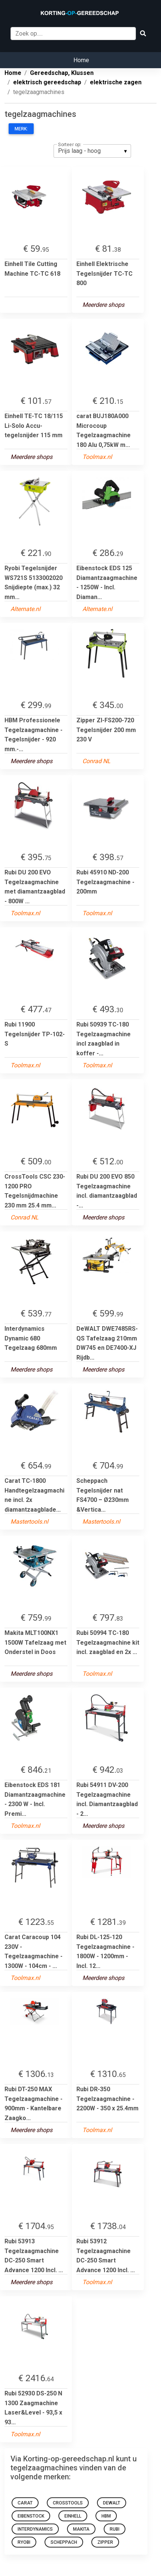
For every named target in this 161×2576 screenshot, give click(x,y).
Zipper (105, 2542)
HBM (106, 2516)
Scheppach (64, 2542)
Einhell (72, 2516)
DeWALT (111, 2503)
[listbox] (92, 151)
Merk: (21, 128)
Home (81, 60)
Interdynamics (35, 2529)
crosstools (68, 2503)
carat (25, 2503)
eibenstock (31, 2516)
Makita (81, 2529)
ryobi (24, 2542)
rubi (114, 2529)
